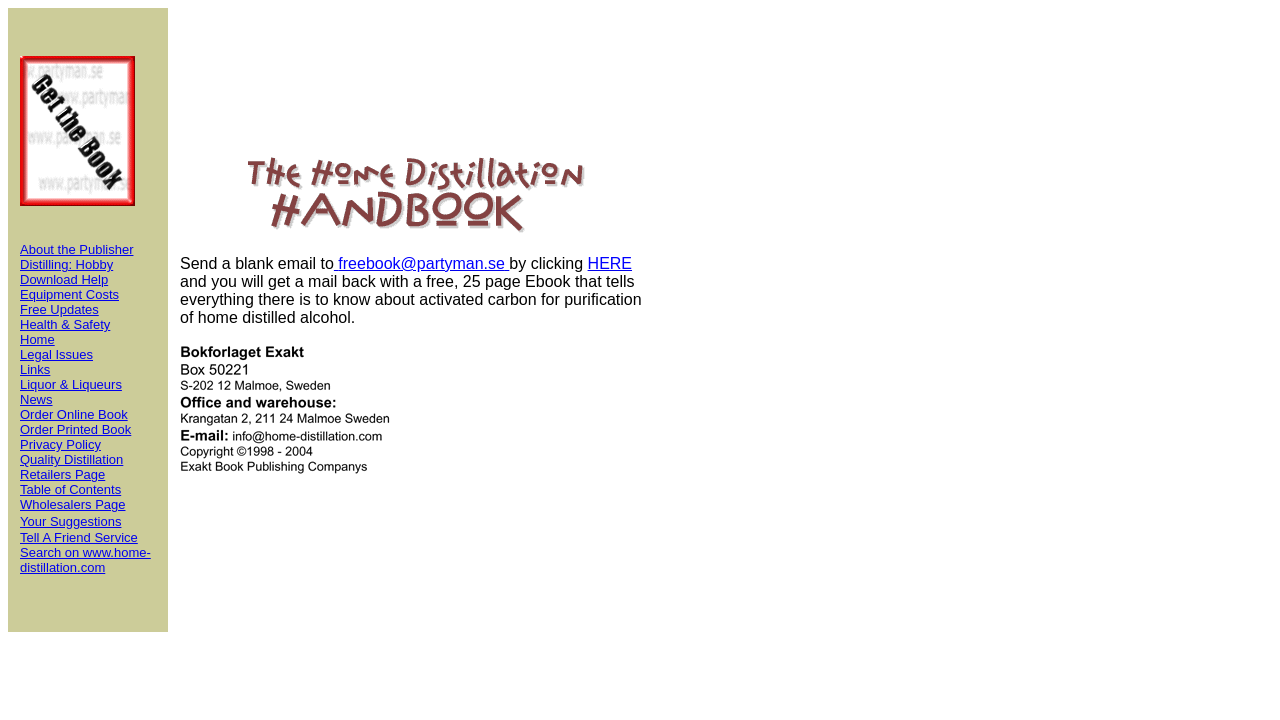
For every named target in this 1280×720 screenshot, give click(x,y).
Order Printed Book (75, 429)
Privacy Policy (60, 444)
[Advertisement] (734, 320)
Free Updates (59, 309)
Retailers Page (62, 474)
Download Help (64, 279)
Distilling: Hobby (66, 264)
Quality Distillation (71, 459)
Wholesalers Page (73, 504)
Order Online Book (74, 414)
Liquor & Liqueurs (71, 384)
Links (35, 369)
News (36, 399)
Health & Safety (65, 324)
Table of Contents (70, 489)
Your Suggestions (70, 521)
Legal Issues (56, 354)
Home (37, 339)
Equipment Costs (69, 294)
